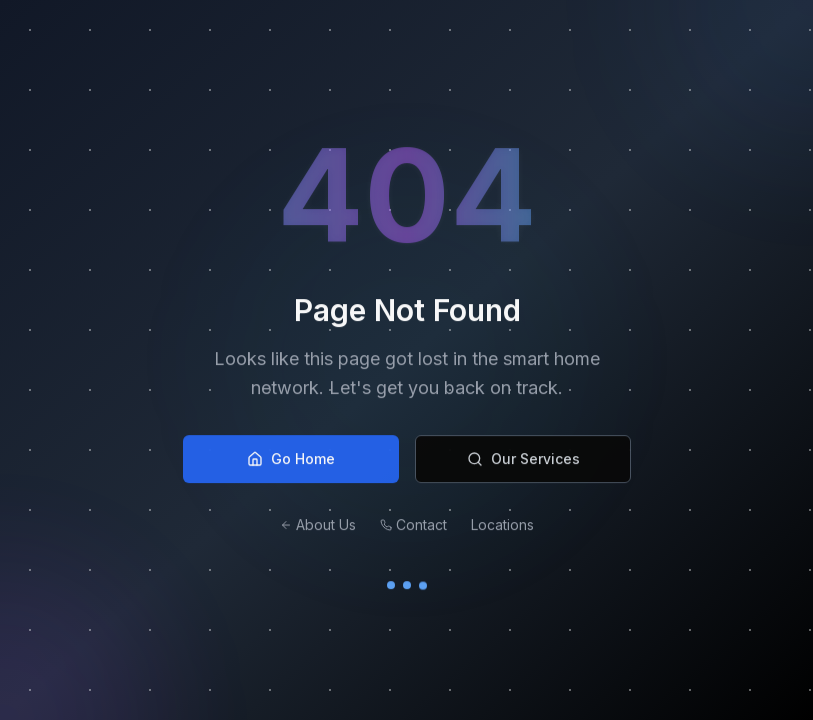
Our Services (522, 463)
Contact (413, 529)
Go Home (291, 463)
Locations (502, 529)
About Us (318, 529)
